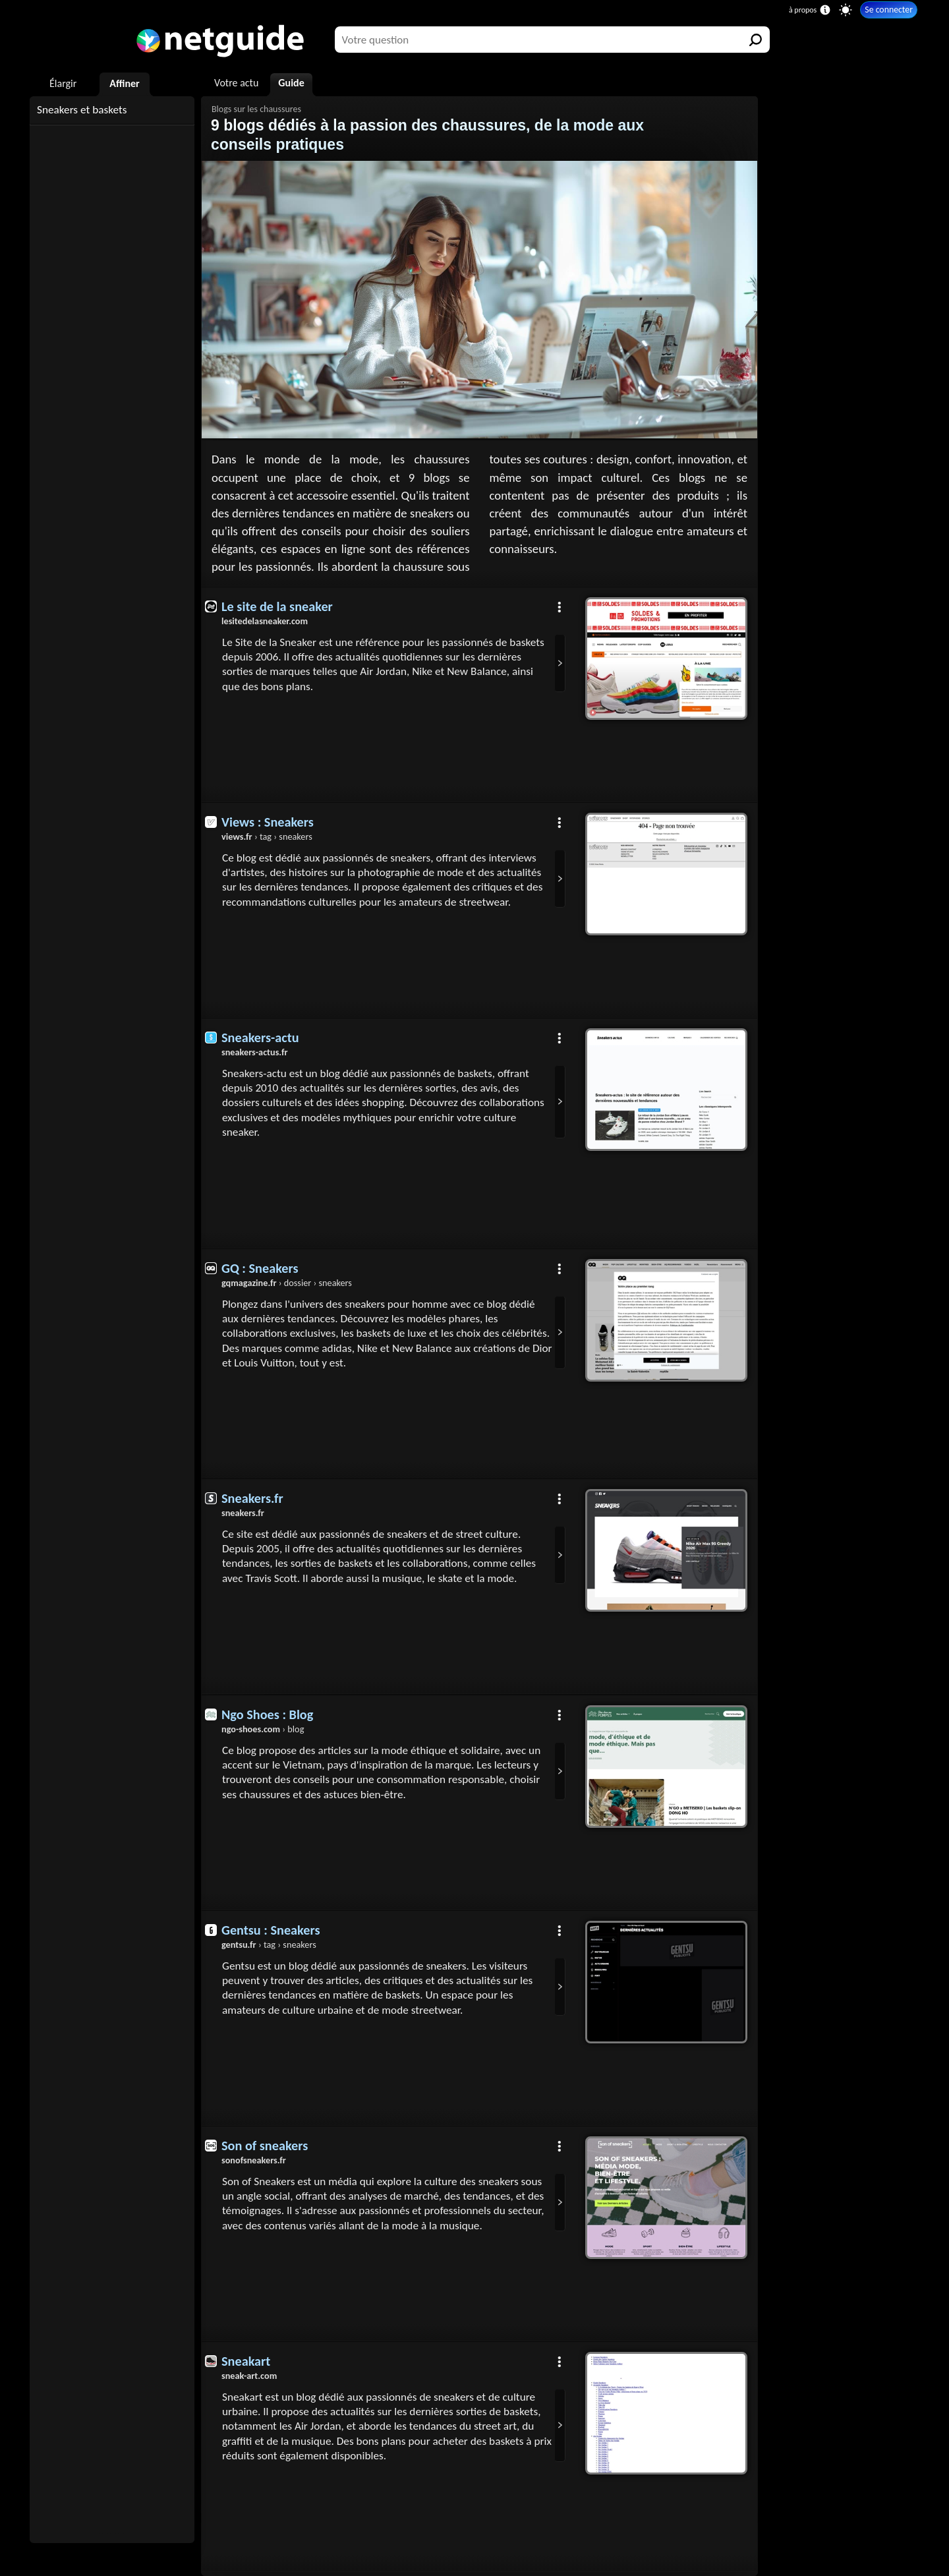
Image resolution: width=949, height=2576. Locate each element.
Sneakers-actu (260, 1037)
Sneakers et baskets (82, 110)
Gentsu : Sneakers (270, 1930)
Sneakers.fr (252, 1498)
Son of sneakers (264, 2145)
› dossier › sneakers (286, 1283)
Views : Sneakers (267, 822)
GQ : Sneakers (260, 1268)
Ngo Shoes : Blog (267, 1714)
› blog (262, 1729)
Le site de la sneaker (277, 606)
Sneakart (245, 2361)
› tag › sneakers (266, 836)
